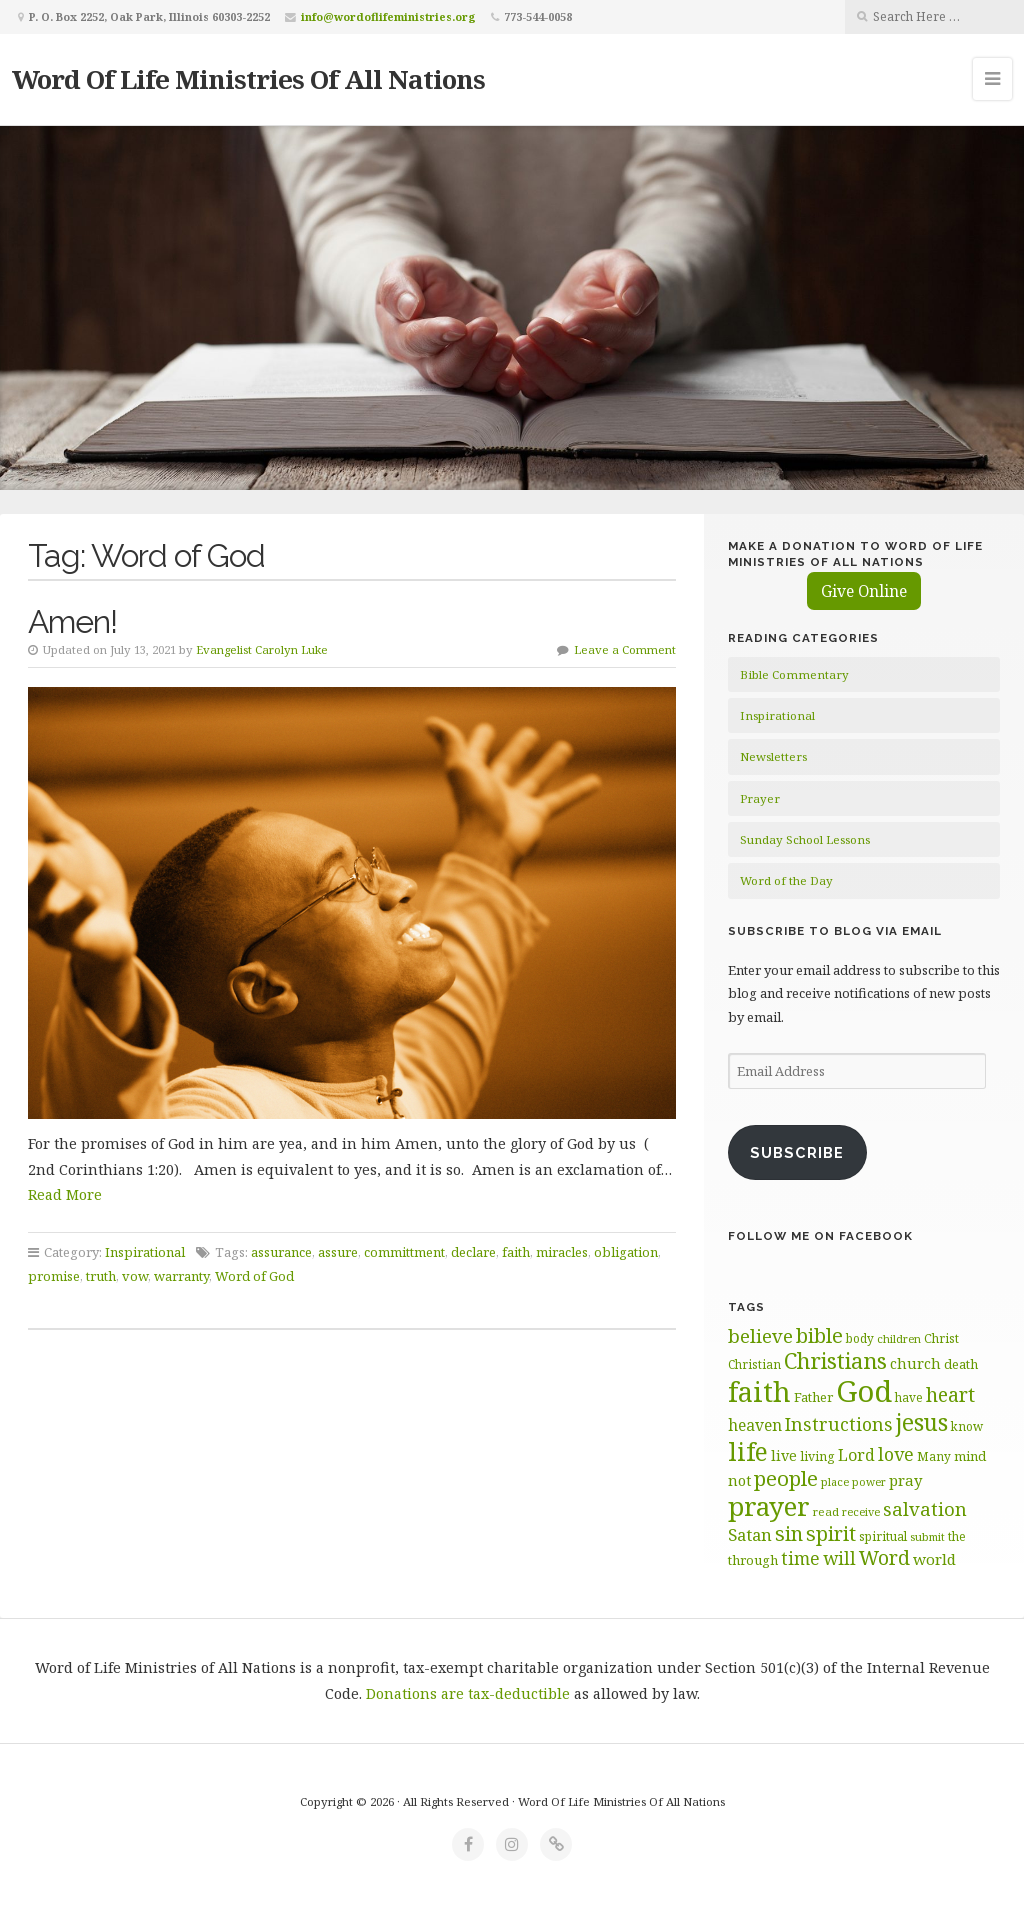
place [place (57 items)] (835, 1481)
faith (516, 1252)
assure (338, 1252)
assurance (281, 1252)
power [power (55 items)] (869, 1482)
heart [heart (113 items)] (950, 1394)
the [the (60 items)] (957, 1536)
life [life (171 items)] (748, 1451)
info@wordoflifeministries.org (388, 16)
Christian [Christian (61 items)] (754, 1364)
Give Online (864, 591)
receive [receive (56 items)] (861, 1511)
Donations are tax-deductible (468, 1693)
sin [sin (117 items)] (789, 1533)
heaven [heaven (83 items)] (755, 1425)
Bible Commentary (794, 674)
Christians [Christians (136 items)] (835, 1360)
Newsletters (773, 756)
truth (101, 1276)
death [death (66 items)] (961, 1364)
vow (135, 1276)
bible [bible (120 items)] (819, 1335)
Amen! (72, 621)
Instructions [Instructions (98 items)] (839, 1424)
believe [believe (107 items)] (760, 1335)
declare (473, 1252)
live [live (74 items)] (784, 1455)
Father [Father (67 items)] (813, 1397)
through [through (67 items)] (753, 1560)
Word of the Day (786, 880)
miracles (562, 1252)
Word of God (254, 1276)
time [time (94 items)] (800, 1558)
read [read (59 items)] (826, 1511)
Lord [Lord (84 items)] (856, 1455)
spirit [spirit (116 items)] (831, 1533)
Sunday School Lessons (805, 839)
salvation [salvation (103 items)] (925, 1508)
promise (54, 1276)
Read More (65, 1194)
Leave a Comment (625, 649)
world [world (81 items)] (934, 1559)
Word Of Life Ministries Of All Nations (248, 79)
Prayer (760, 798)
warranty (181, 1276)
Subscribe (797, 1152)
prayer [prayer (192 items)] (769, 1506)
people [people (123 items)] (786, 1478)
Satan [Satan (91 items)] (750, 1534)
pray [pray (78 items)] (905, 1480)
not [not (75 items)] (739, 1480)
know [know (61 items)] (967, 1426)
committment (404, 1252)
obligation (626, 1252)
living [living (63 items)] (817, 1456)
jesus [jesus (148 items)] (922, 1422)
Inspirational (145, 1252)
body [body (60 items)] (860, 1338)
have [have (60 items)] (909, 1397)
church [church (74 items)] (915, 1363)
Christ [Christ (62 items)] (941, 1338)
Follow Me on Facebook (820, 1236)
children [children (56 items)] (899, 1338)
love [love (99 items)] (896, 1454)
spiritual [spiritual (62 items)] (883, 1536)
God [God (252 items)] (864, 1391)
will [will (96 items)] (839, 1558)
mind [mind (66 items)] (970, 1456)
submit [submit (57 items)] (927, 1536)
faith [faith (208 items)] (759, 1391)
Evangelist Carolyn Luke (262, 649)
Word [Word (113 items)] (884, 1557)
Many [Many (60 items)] (934, 1456)
